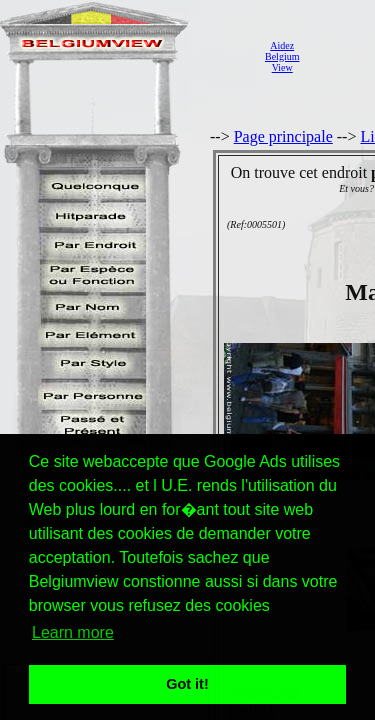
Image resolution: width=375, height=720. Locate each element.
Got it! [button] (187, 684)
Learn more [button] (73, 632)
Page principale (283, 136)
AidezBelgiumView (282, 56)
